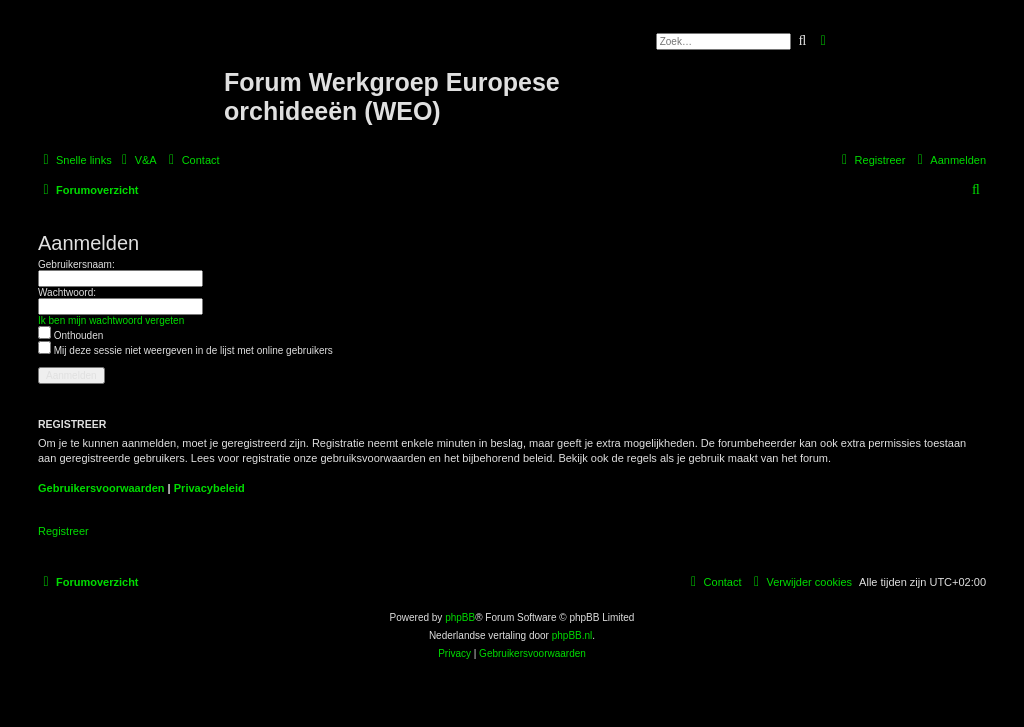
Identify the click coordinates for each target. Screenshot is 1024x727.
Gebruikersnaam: (76, 264)
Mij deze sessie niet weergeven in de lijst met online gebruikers (185, 350)
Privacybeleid (209, 488)
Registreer (63, 531)
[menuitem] (137, 160)
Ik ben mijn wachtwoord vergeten (111, 320)
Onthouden (70, 335)
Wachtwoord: (67, 292)
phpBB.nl (572, 635)
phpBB (460, 617)
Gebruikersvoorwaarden (101, 488)
